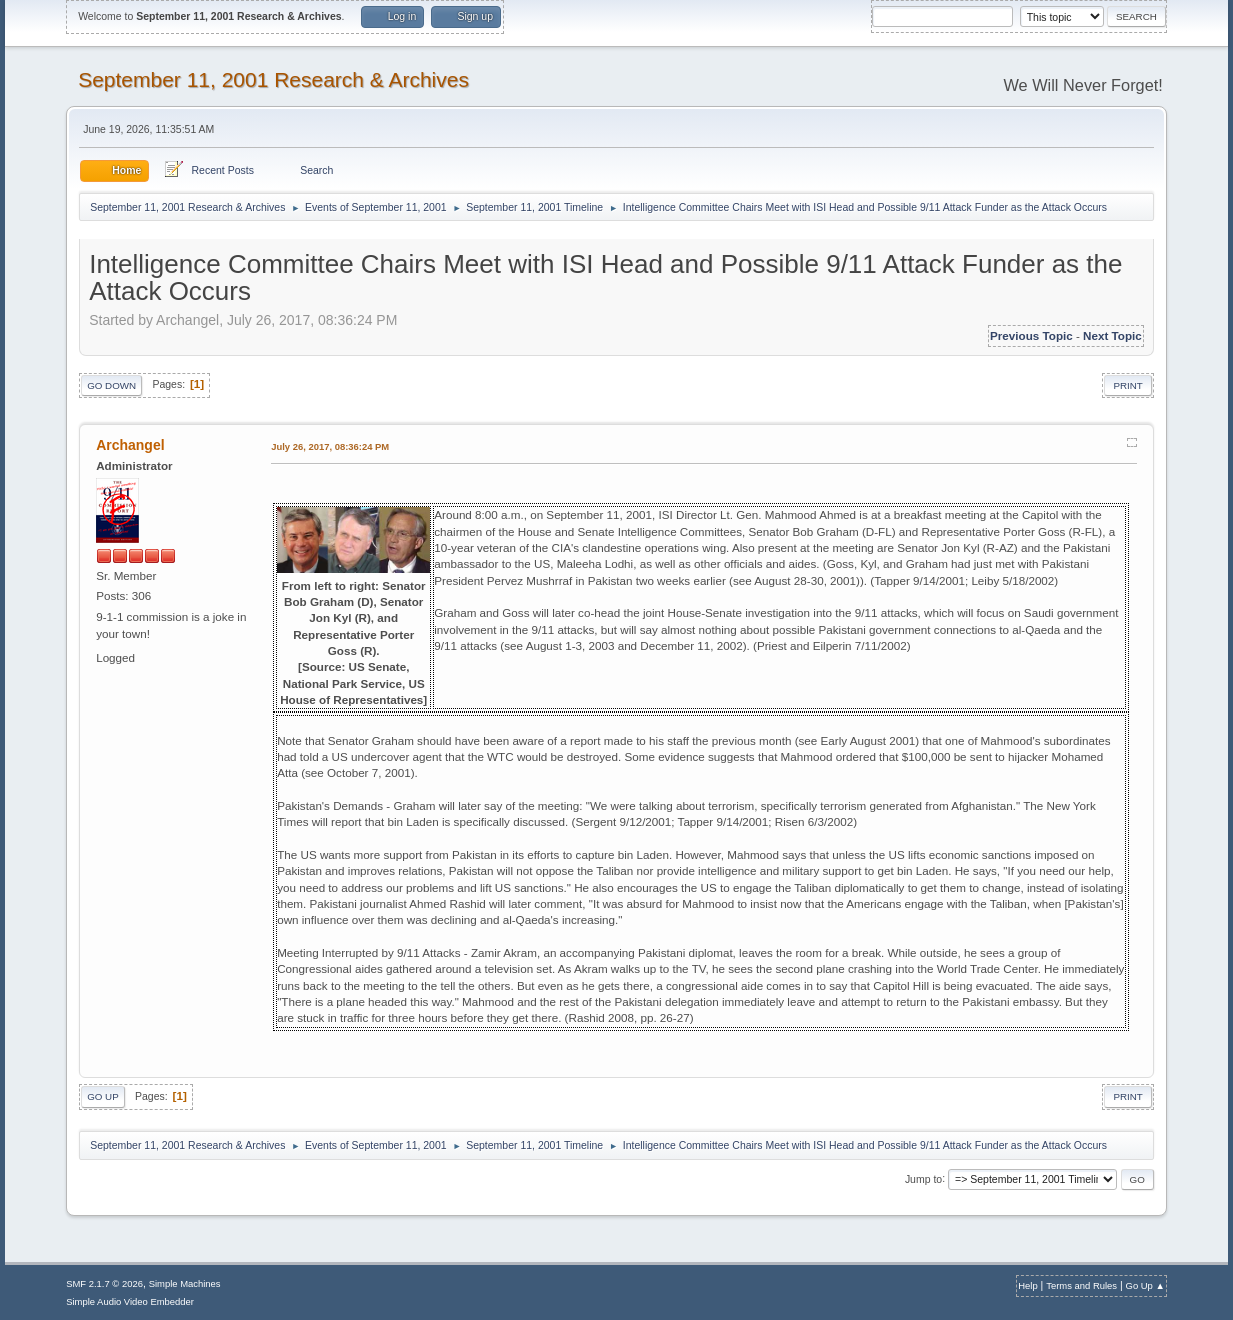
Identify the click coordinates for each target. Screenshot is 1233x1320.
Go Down (111, 385)
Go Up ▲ (1145, 1285)
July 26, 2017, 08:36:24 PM (330, 446)
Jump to (923, 1178)
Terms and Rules (1081, 1285)
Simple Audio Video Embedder (130, 1301)
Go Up (103, 1096)
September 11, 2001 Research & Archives (273, 79)
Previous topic (1031, 335)
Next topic (1112, 335)
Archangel (130, 445)
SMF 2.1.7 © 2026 (104, 1283)
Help (1027, 1285)
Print (1127, 385)
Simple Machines (185, 1283)
